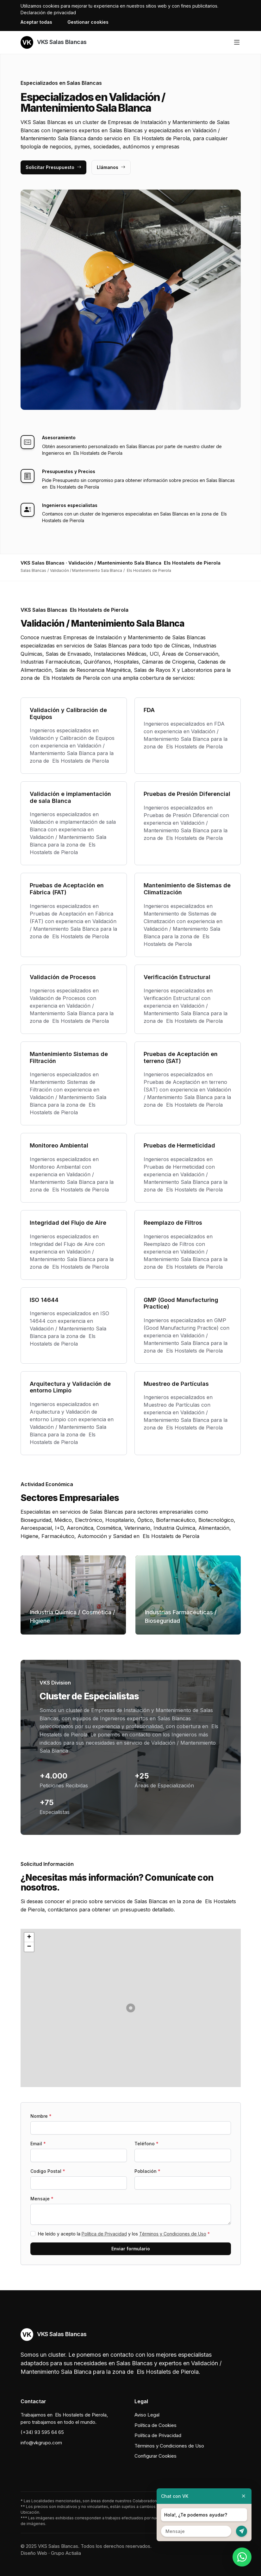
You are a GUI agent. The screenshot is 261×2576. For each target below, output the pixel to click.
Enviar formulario (130, 2248)
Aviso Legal (146, 2415)
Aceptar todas (36, 22)
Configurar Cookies (155, 2456)
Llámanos (111, 167)
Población (147, 2171)
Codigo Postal (47, 2171)
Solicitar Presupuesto (53, 167)
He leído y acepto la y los (124, 2233)
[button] (130, 2008)
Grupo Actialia (66, 2553)
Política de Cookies (155, 2425)
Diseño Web (34, 2553)
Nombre (41, 2116)
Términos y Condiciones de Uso (172, 2233)
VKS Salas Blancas (54, 42)
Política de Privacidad (104, 2233)
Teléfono (146, 2143)
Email (38, 2143)
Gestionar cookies (88, 22)
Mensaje (41, 2198)
